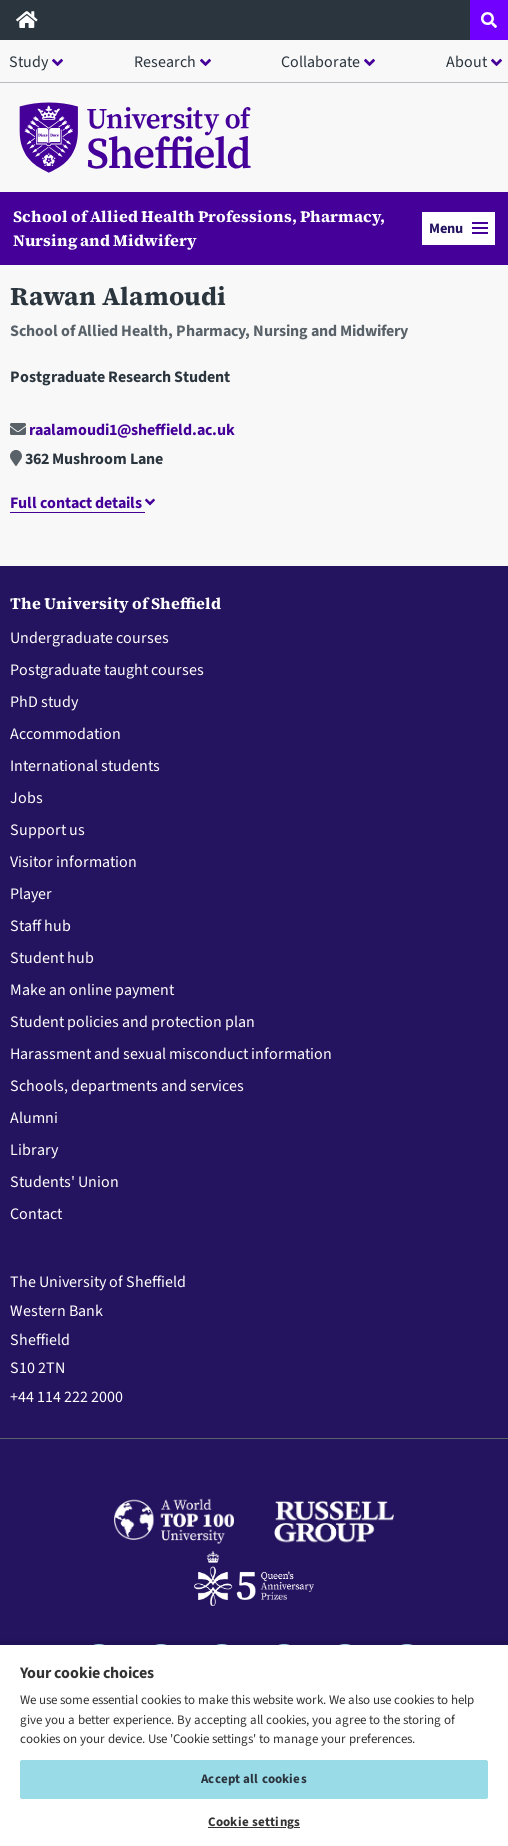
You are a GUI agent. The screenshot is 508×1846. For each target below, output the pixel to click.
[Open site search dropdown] (489, 20)
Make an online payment (92, 990)
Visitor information (73, 862)
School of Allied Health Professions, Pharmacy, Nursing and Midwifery (199, 228)
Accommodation (65, 734)
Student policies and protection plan (132, 1022)
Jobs (26, 798)
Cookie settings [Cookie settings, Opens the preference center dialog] (254, 1822)
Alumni (34, 1118)
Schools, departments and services (127, 1086)
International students (85, 766)
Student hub (52, 958)
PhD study (44, 702)
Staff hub (40, 926)
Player (31, 894)
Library (34, 1150)
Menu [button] (458, 228)
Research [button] (165, 62)
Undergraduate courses (89, 638)
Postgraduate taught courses (107, 670)
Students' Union (64, 1182)
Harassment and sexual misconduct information (171, 1054)
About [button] (466, 62)
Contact (36, 1214)
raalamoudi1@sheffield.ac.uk (122, 430)
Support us (47, 830)
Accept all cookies (253, 1779)
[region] (254, 1744)
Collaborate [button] (320, 62)
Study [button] (28, 62)
